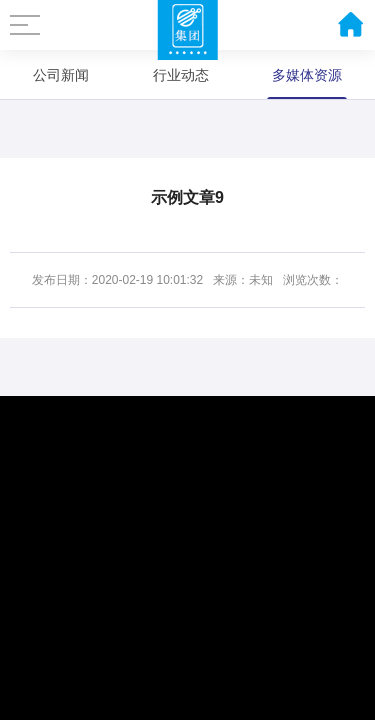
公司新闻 (61, 75)
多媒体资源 (307, 75)
